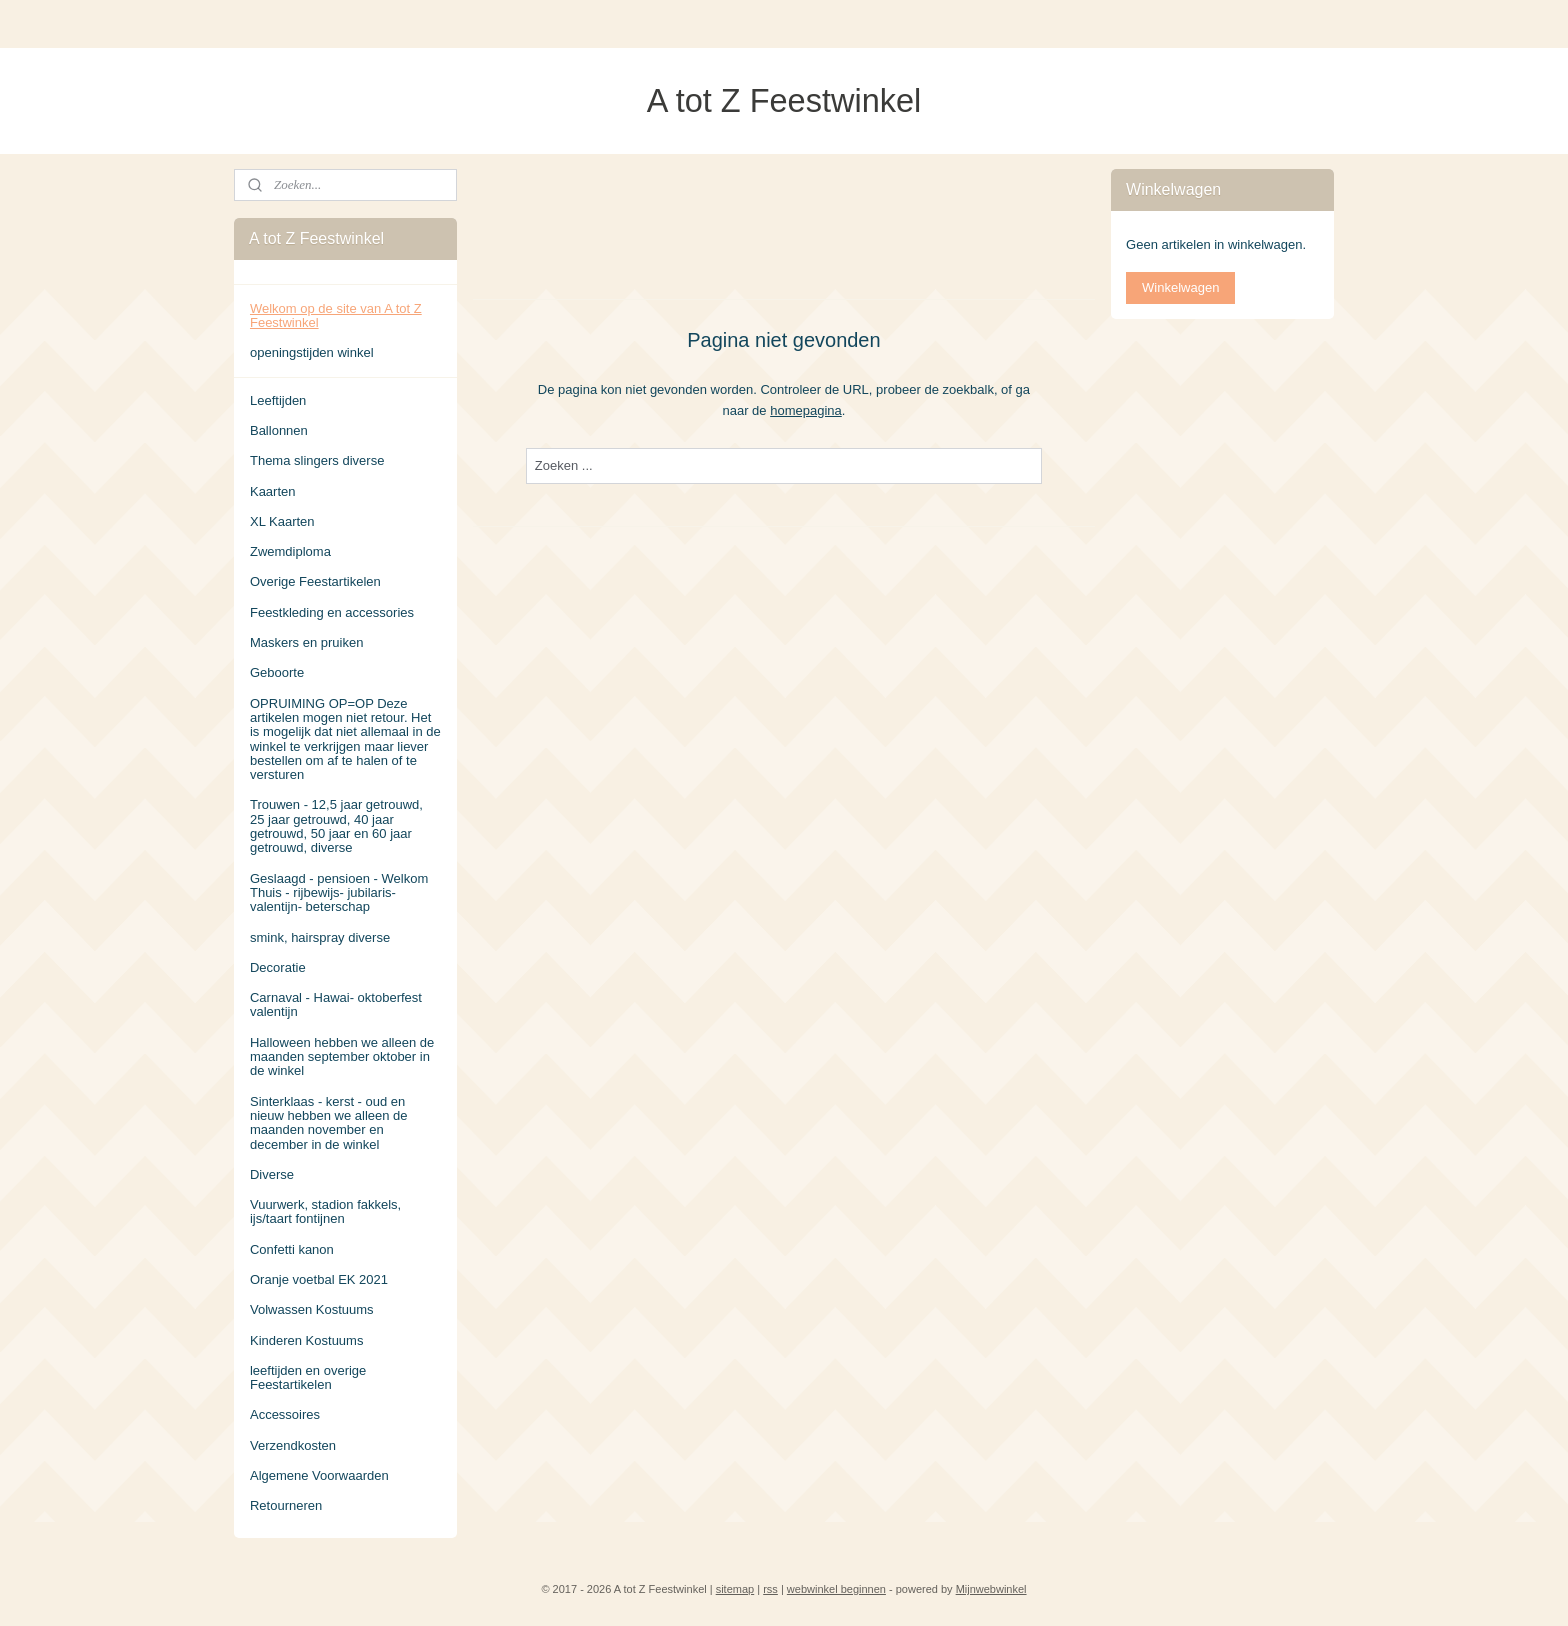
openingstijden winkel (312, 352)
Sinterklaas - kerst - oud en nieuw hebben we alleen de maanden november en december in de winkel (329, 1123)
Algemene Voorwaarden (319, 1475)
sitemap (735, 1589)
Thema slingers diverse (317, 460)
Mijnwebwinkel (991, 1589)
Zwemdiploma (290, 551)
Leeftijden (278, 400)
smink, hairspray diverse (320, 937)
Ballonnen (279, 430)
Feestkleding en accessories (332, 612)
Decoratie (278, 967)
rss (770, 1589)
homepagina (806, 409)
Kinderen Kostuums (306, 1340)
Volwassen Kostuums (312, 1309)
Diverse (272, 1174)
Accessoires (285, 1414)
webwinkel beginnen (836, 1589)
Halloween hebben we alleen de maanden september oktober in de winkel (342, 1057)
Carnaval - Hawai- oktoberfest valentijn (336, 1004)
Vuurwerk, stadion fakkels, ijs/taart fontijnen (325, 1211)
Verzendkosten (293, 1445)
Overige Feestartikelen (315, 581)
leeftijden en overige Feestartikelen (308, 1377)
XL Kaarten (282, 521)
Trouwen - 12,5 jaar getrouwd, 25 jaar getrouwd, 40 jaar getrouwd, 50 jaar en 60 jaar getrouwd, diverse (336, 826)
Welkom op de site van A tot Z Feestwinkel (336, 315)
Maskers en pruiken (306, 642)
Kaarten (273, 491)
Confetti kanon (292, 1249)
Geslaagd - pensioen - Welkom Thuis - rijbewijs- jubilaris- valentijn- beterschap (339, 893)
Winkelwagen (1180, 287)
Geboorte (277, 672)
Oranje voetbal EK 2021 (319, 1279)
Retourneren (286, 1505)
